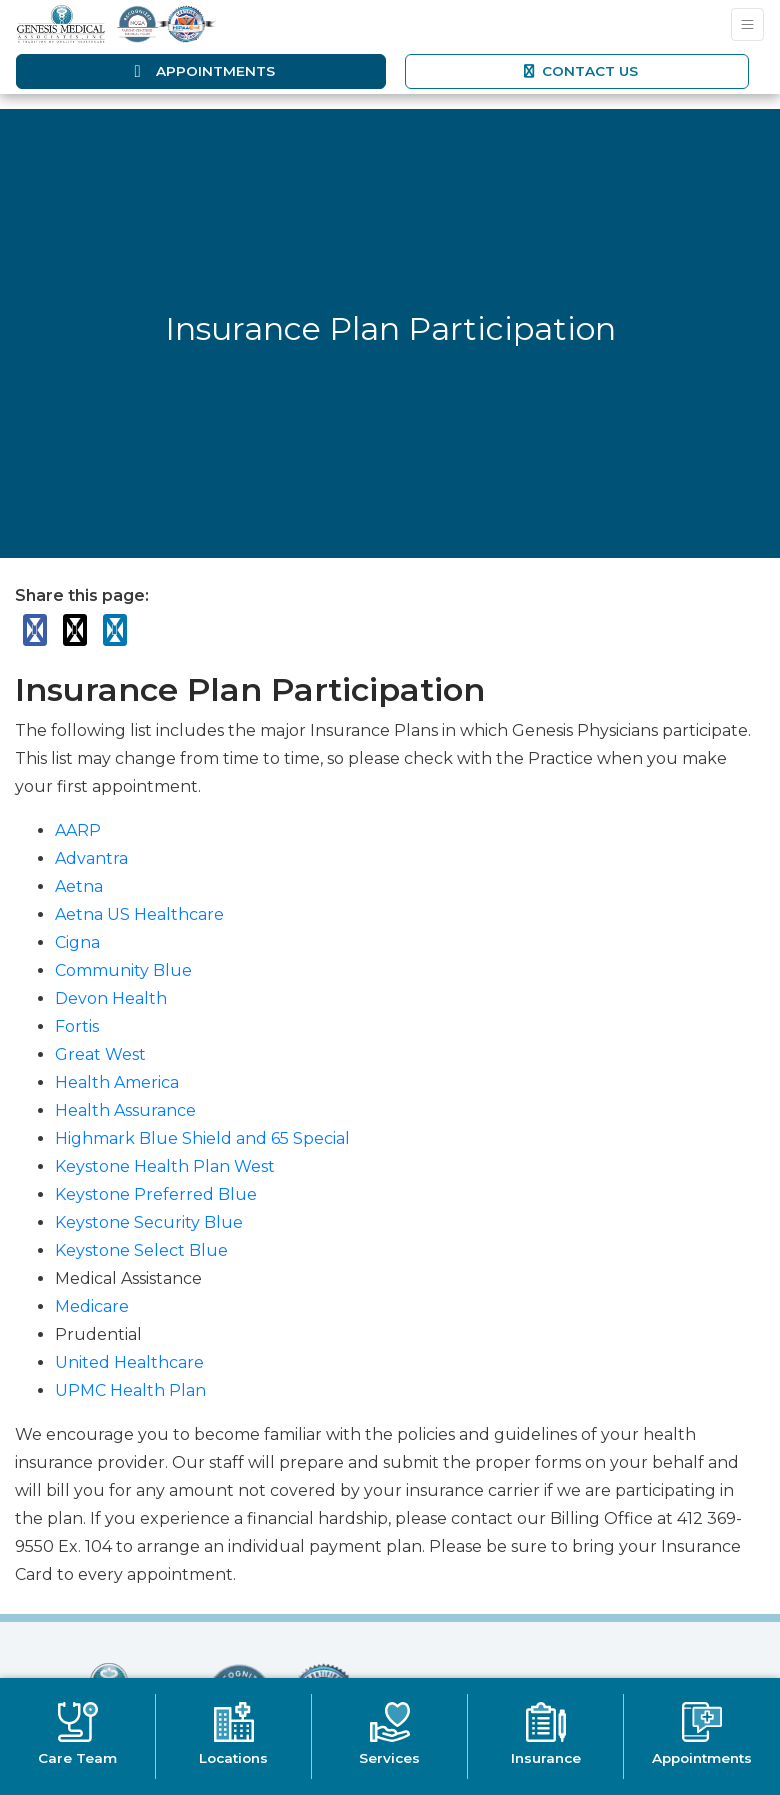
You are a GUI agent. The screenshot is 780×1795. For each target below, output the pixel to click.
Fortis (77, 1026)
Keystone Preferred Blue (156, 1194)
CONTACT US (579, 71)
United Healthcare (129, 1362)
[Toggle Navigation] (747, 24)
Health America (117, 1082)
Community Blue (123, 970)
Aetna (79, 886)
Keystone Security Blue (149, 1222)
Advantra (91, 858)
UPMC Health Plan (130, 1390)
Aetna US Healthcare (139, 914)
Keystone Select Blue (141, 1250)
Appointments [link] (201, 71)
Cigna (77, 942)
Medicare (92, 1306)
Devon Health (111, 998)
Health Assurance (125, 1110)
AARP (78, 830)
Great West (100, 1054)
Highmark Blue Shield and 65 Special (202, 1138)
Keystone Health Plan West (165, 1166)
